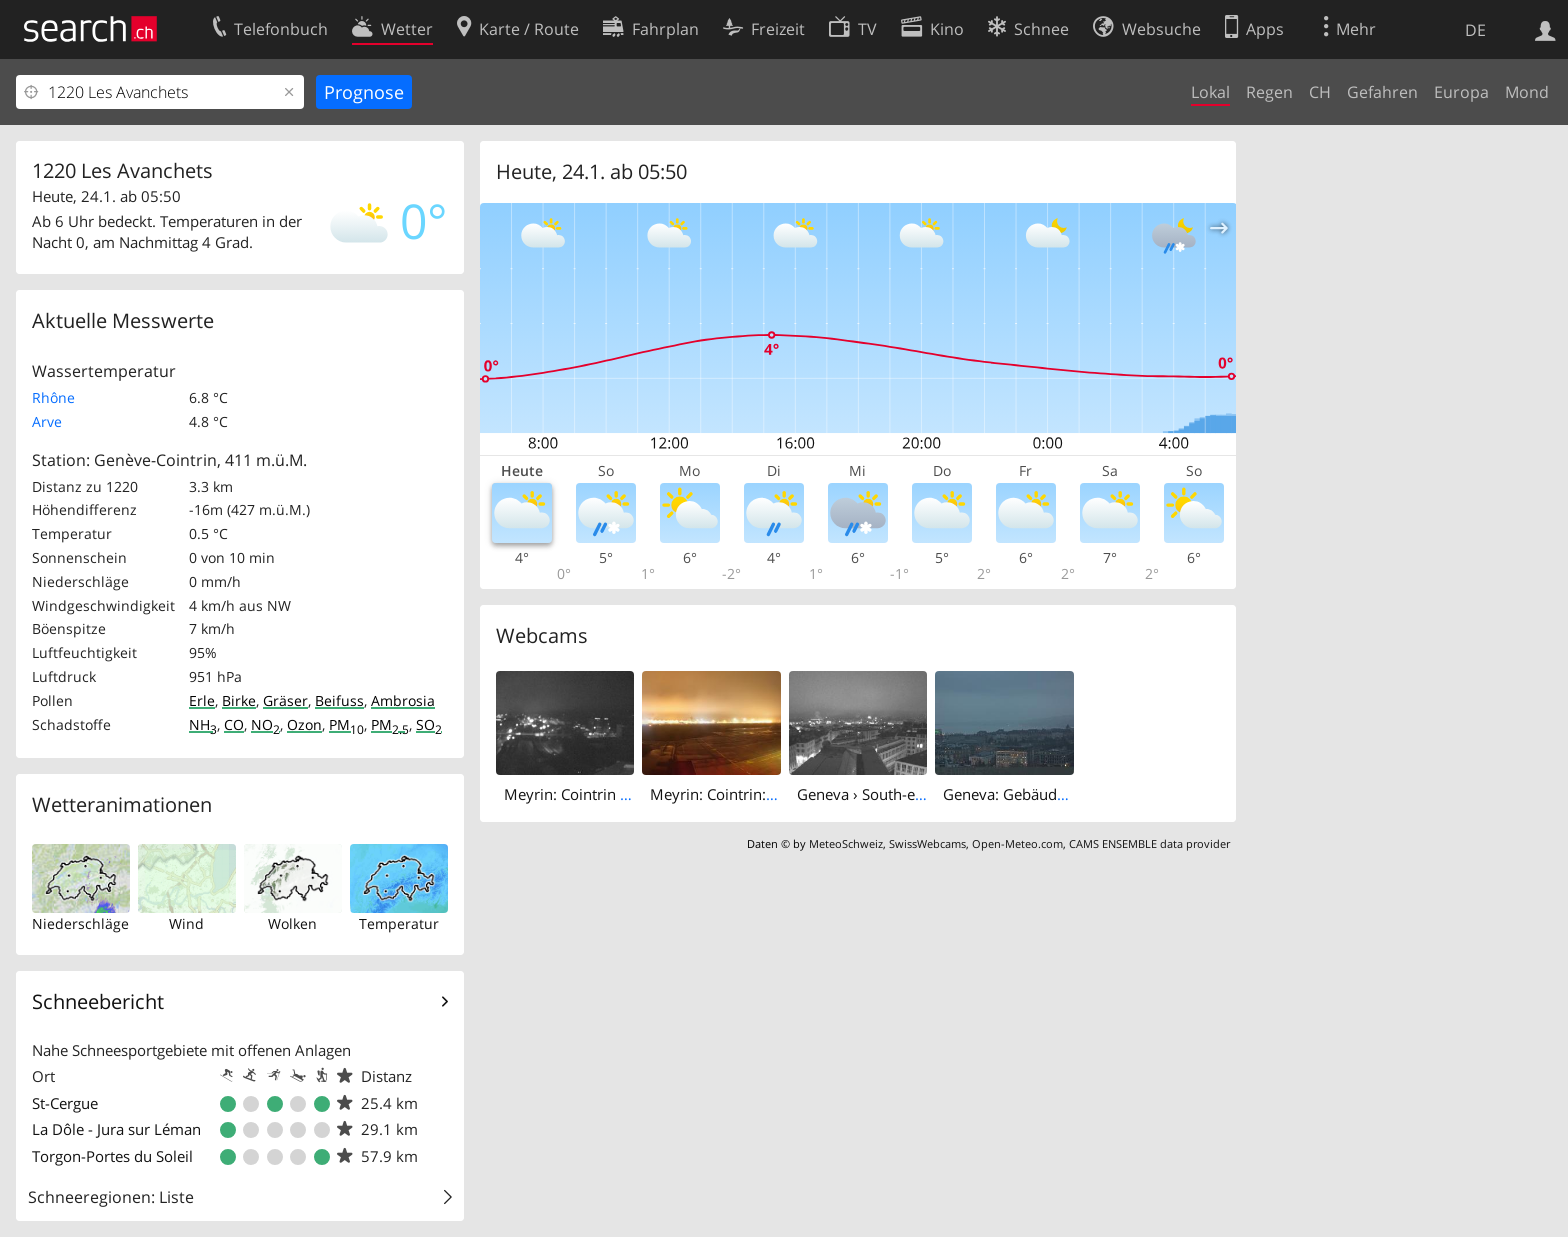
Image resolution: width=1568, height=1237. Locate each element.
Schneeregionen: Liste (111, 1197)
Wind (186, 923)
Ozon (304, 724)
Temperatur (399, 923)
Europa (1461, 92)
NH (203, 724)
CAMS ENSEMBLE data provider (1149, 843)
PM (346, 724)
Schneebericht (98, 1001)
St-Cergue (65, 1103)
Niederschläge (80, 923)
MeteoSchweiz (846, 843)
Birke (239, 700)
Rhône (53, 397)
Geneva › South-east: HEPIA (891, 794)
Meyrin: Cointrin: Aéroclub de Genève (779, 794)
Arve (47, 421)
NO (265, 724)
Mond (1527, 92)
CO (234, 724)
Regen (1269, 92)
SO (429, 724)
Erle (202, 700)
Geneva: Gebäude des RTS (1032, 794)
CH (1320, 92)
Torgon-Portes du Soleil (112, 1156)
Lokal (1210, 92)
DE (1475, 30)
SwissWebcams (927, 843)
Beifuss (339, 700)
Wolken (292, 923)
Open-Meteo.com (1017, 843)
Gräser (285, 700)
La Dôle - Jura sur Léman (116, 1129)
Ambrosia (403, 700)
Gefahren (1382, 92)
